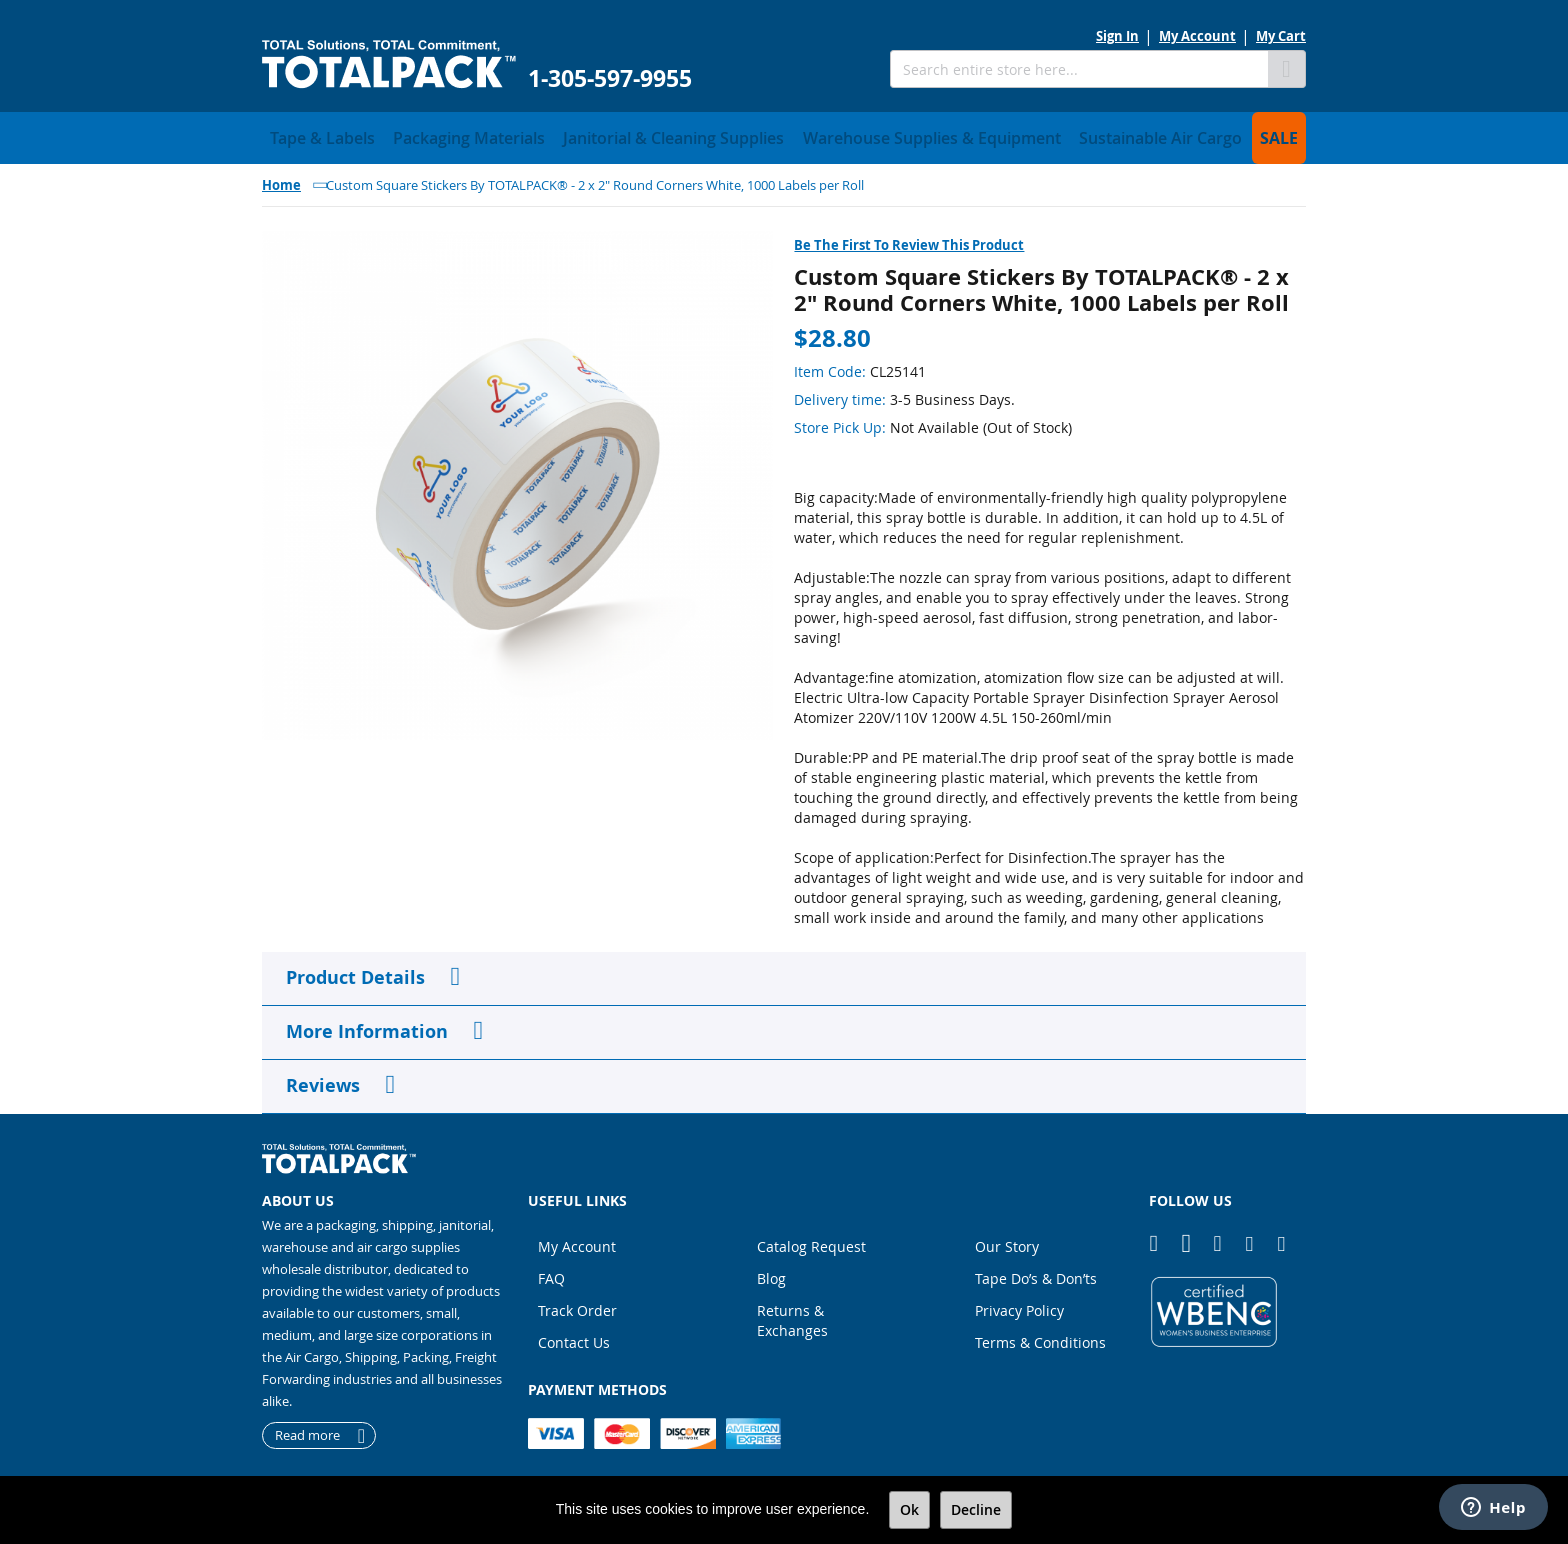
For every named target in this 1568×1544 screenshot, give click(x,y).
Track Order (577, 1304)
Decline (976, 1509)
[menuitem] (312, 135)
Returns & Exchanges (792, 1314)
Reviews (323, 1079)
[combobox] (1079, 69)
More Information (367, 1025)
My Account (1197, 36)
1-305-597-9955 (610, 78)
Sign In (1117, 36)
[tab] (784, 973)
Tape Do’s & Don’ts (1036, 1272)
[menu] (784, 135)
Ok (909, 1509)
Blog (771, 1272)
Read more (307, 1430)
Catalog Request (811, 1240)
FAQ (551, 1272)
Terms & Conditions (1040, 1336)
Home (281, 179)
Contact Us (574, 1336)
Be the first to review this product (909, 239)
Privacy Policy (1019, 1304)
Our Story (1007, 1240)
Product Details (355, 971)
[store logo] (389, 64)
